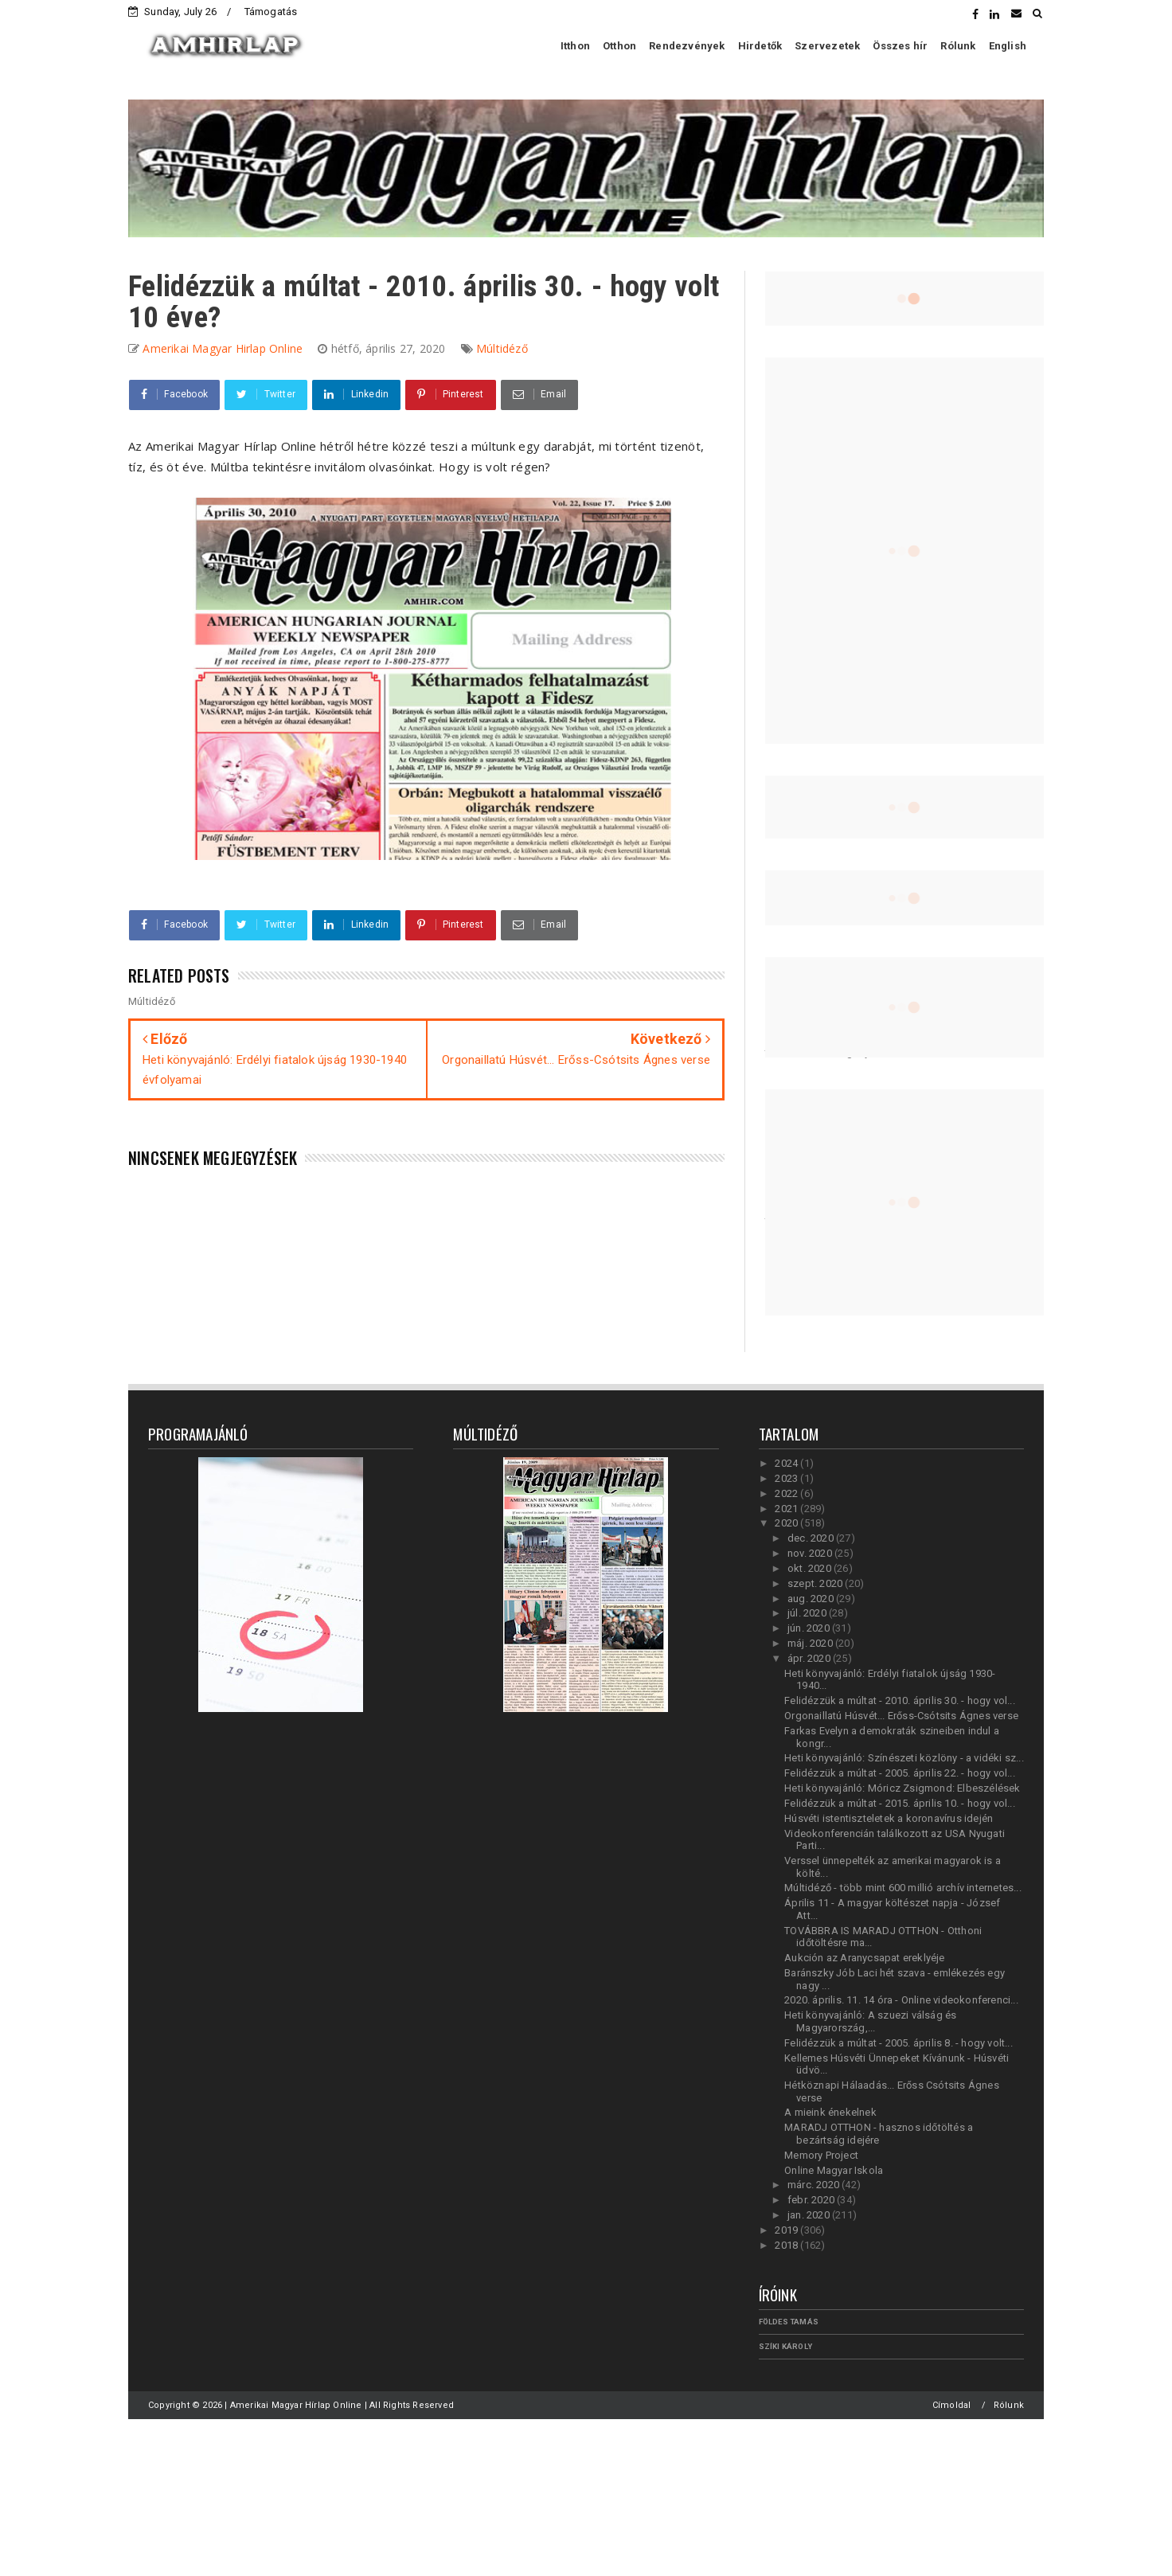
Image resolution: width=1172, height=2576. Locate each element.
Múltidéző (502, 348)
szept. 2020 (816, 1583)
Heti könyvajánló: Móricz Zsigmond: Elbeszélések (902, 1788)
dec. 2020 (811, 1538)
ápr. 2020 (810, 1658)
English (1007, 46)
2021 (787, 1509)
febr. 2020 (812, 2200)
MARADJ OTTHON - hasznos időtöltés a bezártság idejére (878, 2133)
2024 (787, 1463)
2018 (787, 2245)
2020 (787, 1523)
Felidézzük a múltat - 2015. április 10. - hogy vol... (899, 1803)
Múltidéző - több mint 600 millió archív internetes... (903, 1888)
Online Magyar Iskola (833, 2170)
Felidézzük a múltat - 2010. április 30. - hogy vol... (899, 1700)
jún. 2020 (809, 1628)
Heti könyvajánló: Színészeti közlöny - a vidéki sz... (904, 1758)
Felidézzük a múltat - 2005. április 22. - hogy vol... (899, 1773)
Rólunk (957, 46)
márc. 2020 (814, 2185)
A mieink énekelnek (830, 2112)
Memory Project (821, 2155)
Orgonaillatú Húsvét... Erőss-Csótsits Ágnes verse (901, 1716)
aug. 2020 (811, 1599)
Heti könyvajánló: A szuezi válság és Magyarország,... (870, 2021)
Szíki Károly (785, 2346)
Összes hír (900, 46)
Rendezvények (687, 46)
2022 (787, 1493)
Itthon (575, 46)
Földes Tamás (788, 2321)
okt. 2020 (810, 1568)
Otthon (619, 46)
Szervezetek (827, 46)
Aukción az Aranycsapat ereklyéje (864, 1958)
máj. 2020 (811, 1643)
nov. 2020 (810, 1553)
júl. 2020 (808, 1613)
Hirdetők (760, 46)
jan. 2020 (809, 2215)
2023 (787, 1478)
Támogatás (271, 12)
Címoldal (951, 2405)
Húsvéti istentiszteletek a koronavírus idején (888, 1818)
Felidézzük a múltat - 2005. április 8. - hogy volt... (898, 2043)
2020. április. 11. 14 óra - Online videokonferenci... (901, 2000)
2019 (787, 2230)
